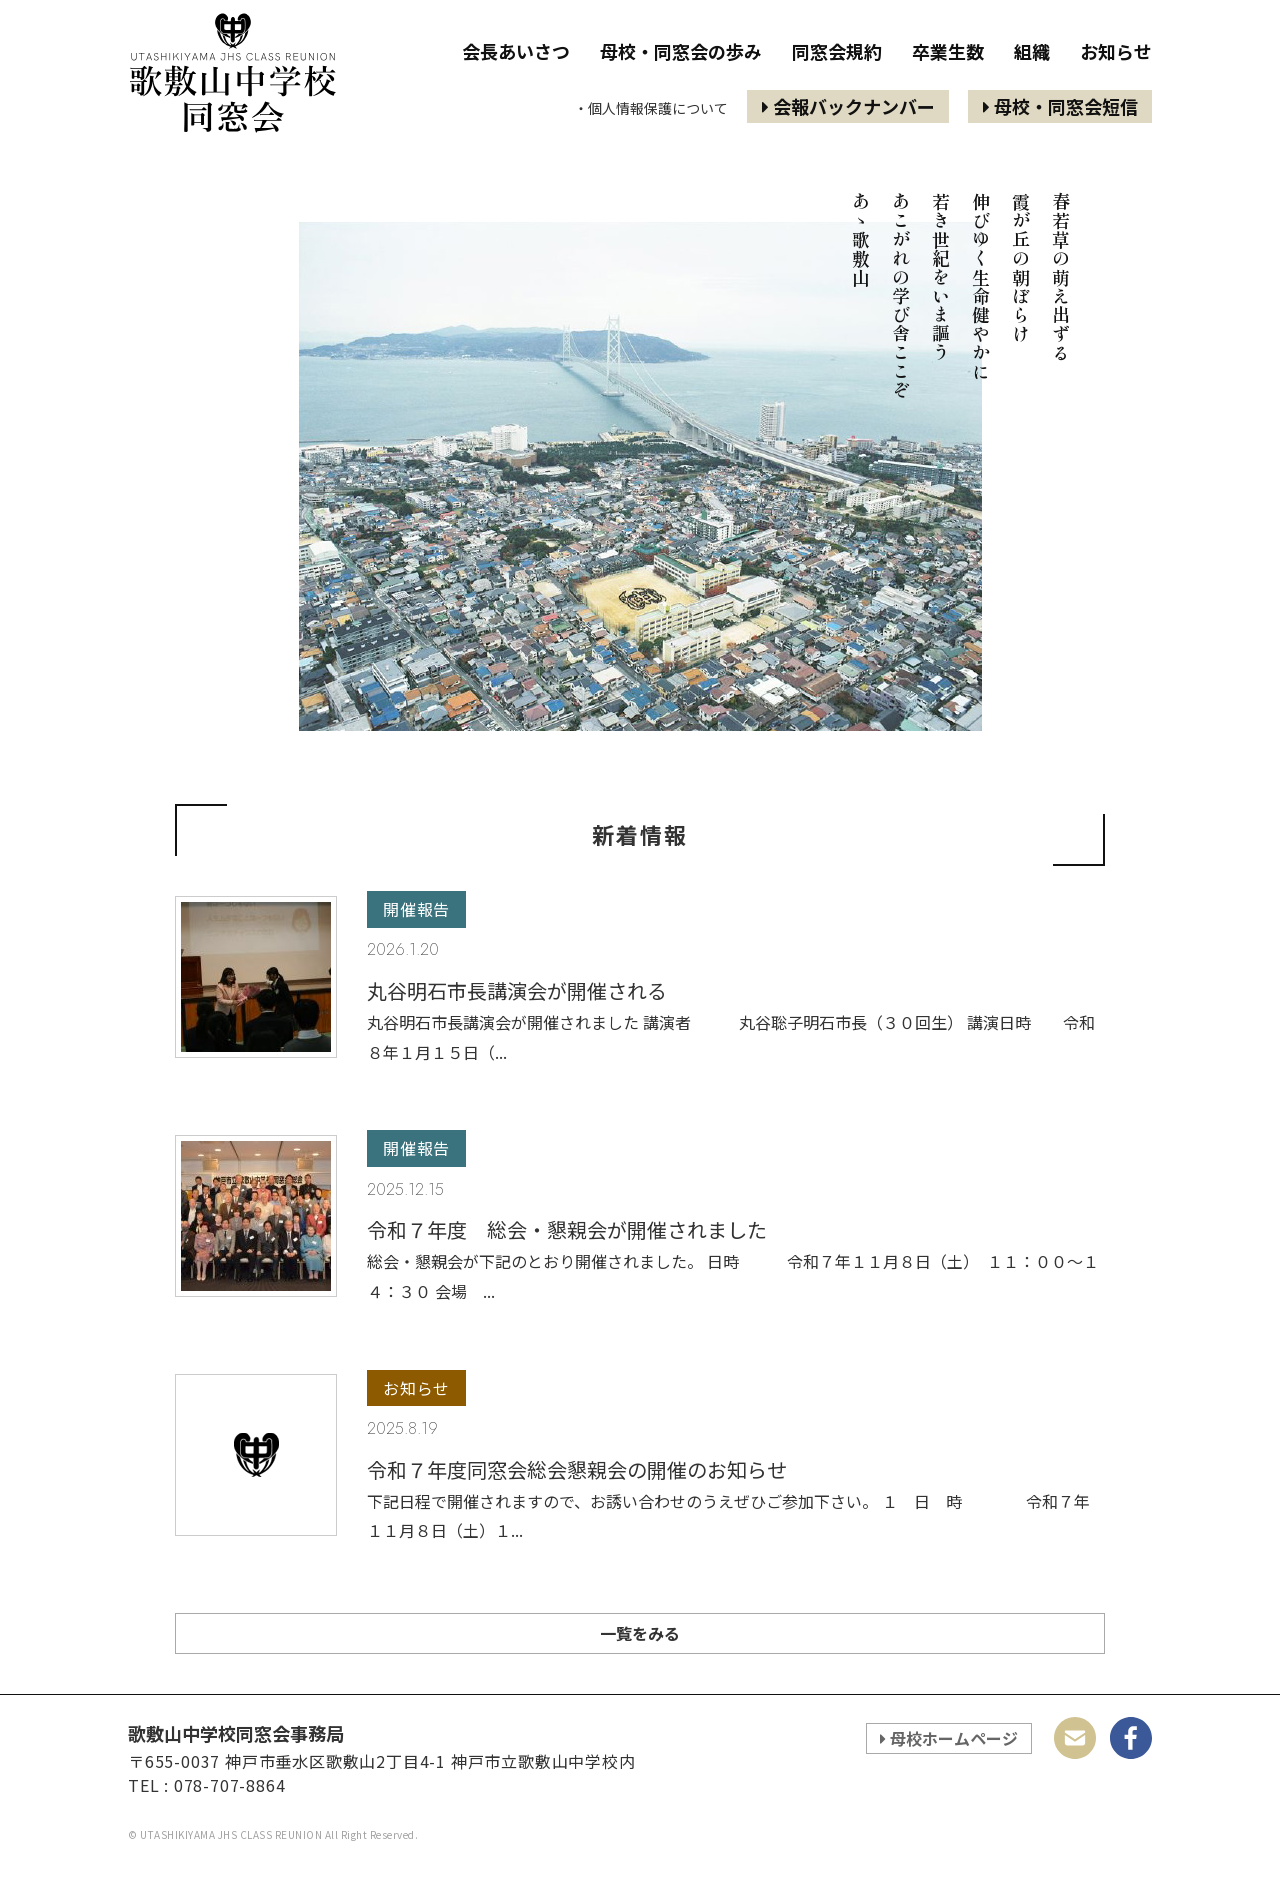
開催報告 (416, 910)
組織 (1032, 51)
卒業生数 (948, 51)
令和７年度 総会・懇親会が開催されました (567, 1229)
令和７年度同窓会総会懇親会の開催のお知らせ (577, 1469)
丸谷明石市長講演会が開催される (517, 990)
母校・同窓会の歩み (681, 51)
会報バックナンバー (848, 106)
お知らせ (1116, 51)
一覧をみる (640, 1633)
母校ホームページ (949, 1738)
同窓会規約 (837, 51)
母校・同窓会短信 (1060, 106)
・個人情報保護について (651, 108)
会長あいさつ (516, 51)
